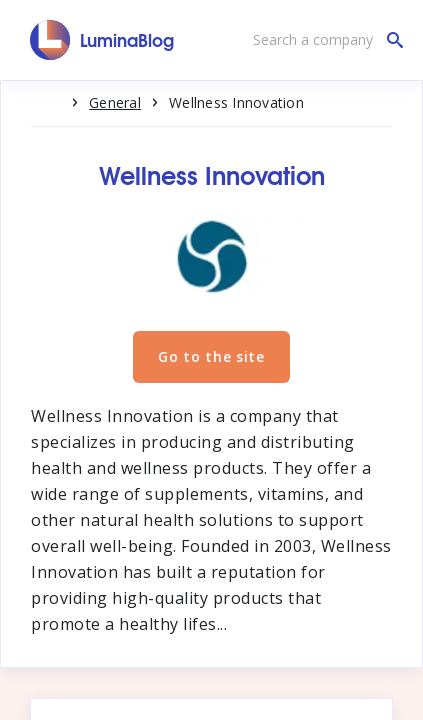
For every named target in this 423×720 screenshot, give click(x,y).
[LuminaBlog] (102, 40)
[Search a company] (323, 40)
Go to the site (211, 356)
